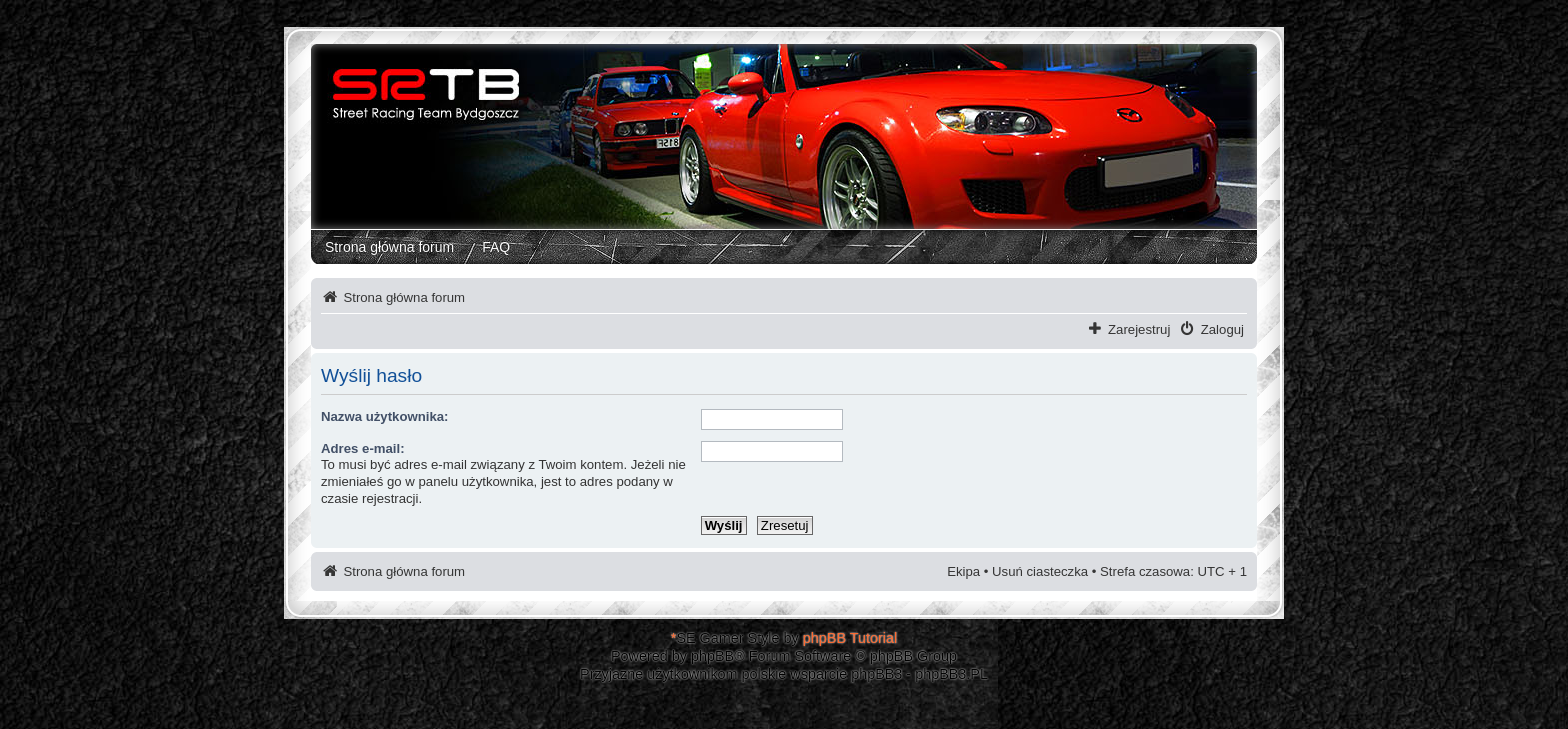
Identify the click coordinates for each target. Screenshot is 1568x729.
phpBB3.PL (951, 674)
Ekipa (963, 571)
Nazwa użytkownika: (385, 416)
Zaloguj (1222, 329)
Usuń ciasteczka (1040, 571)
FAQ (496, 247)
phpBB (712, 656)
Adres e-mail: (363, 448)
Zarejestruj (1139, 329)
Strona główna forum (389, 247)
